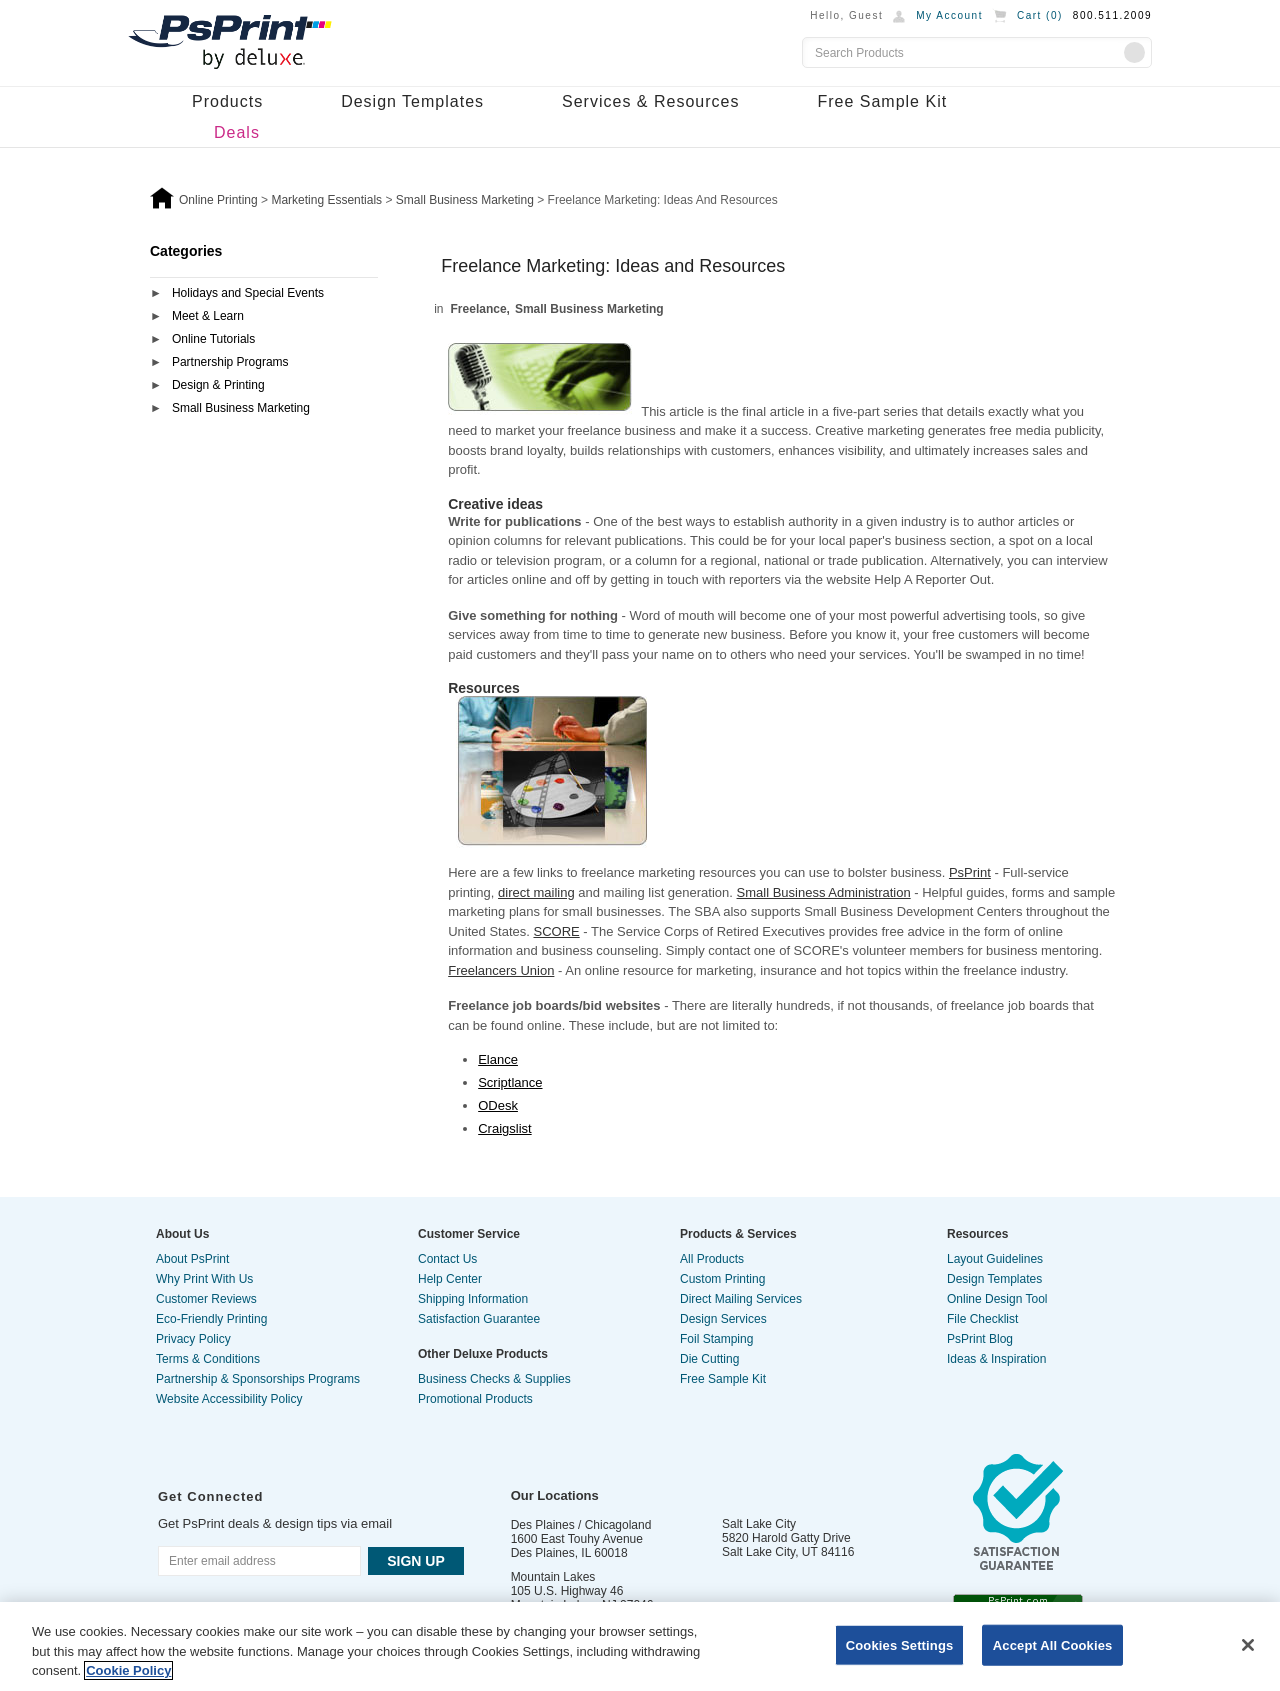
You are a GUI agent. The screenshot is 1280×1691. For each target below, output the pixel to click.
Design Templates (412, 101)
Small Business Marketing (241, 408)
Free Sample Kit (882, 101)
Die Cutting (709, 1359)
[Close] (1248, 1645)
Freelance (479, 309)
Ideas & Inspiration (996, 1359)
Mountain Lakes (553, 1577)
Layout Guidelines (995, 1259)
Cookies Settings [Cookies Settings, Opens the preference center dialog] (900, 1644)
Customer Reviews (206, 1299)
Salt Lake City (759, 1524)
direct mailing (536, 892)
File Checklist (982, 1319)
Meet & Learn (208, 316)
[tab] (264, 294)
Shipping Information (473, 1299)
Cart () (1040, 15)
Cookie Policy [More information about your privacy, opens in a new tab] (128, 1670)
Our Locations (555, 1495)
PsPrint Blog (980, 1339)
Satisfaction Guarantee (479, 1319)
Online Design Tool (997, 1299)
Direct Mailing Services (741, 1299)
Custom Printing (722, 1279)
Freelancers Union (501, 970)
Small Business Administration (824, 892)
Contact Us (447, 1259)
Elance (498, 1059)
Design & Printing (218, 385)
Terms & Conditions (208, 1359)
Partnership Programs (230, 362)
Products (227, 101)
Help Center (450, 1279)
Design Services (723, 1319)
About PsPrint (192, 1259)
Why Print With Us (204, 1279)
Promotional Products (475, 1399)
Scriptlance (510, 1082)
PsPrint (970, 872)
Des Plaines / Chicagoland (581, 1525)
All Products (712, 1259)
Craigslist (504, 1128)
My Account (949, 15)
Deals (237, 132)
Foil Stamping (716, 1339)
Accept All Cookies (1053, 1644)
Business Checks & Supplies (494, 1379)
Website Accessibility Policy (229, 1399)
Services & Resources (650, 101)
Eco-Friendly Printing (211, 1319)
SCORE (556, 931)
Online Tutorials (213, 339)
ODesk (498, 1105)
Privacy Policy (193, 1339)
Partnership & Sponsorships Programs (258, 1379)
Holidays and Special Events (248, 293)
